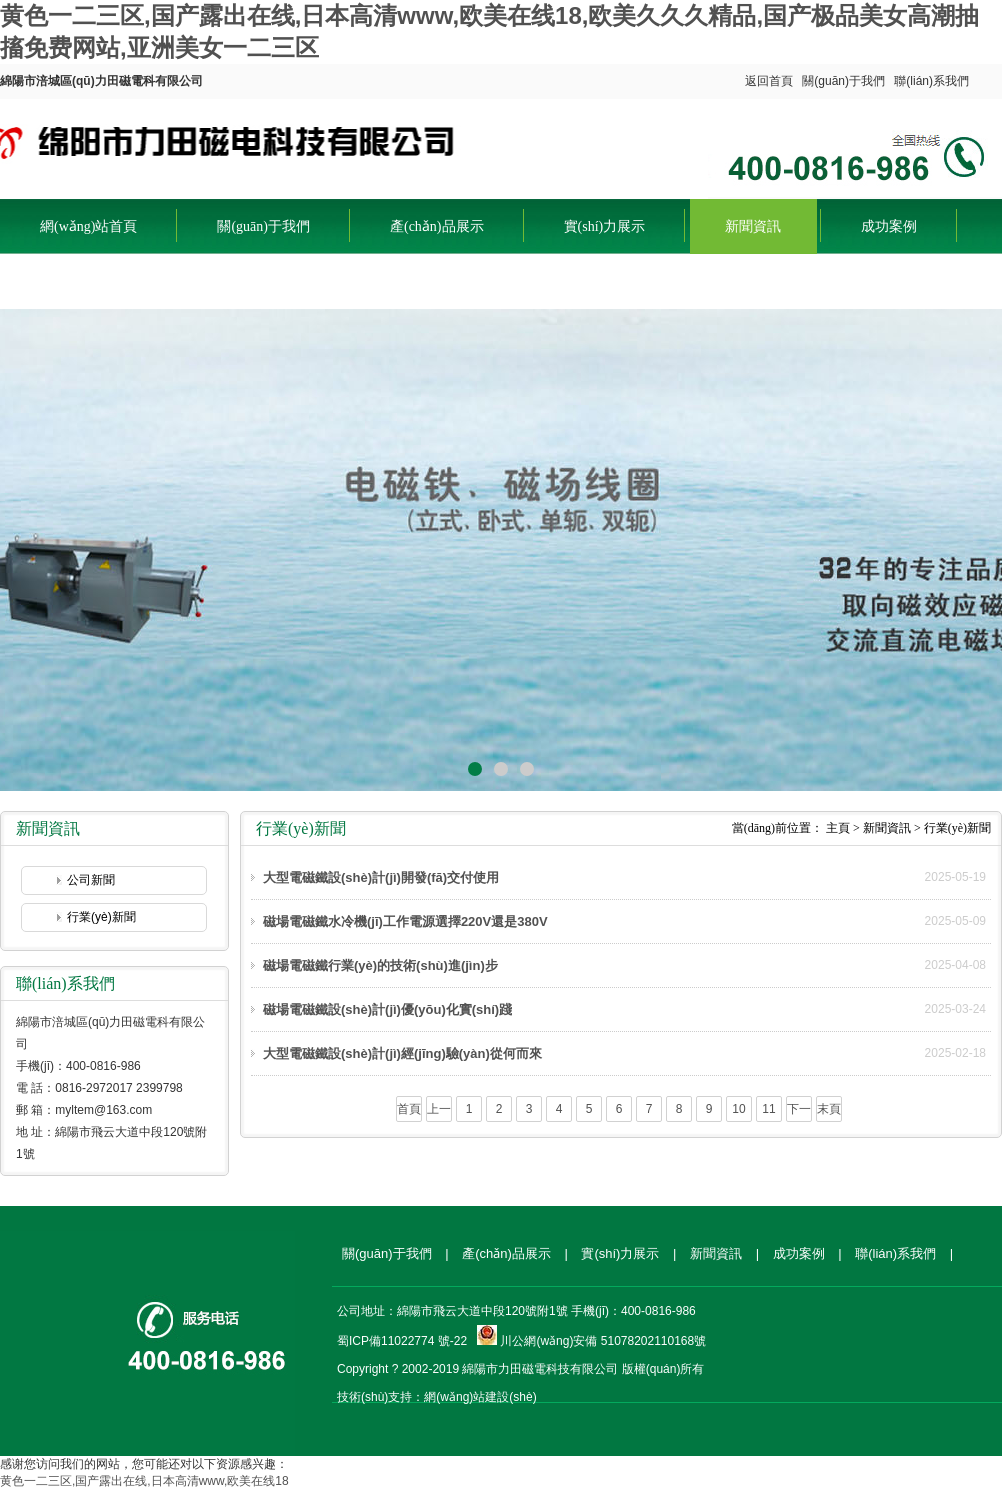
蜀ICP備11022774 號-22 (402, 1341)
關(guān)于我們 (843, 81)
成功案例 (889, 226)
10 (738, 1109)
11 (768, 1109)
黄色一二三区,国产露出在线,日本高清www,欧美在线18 (144, 1481)
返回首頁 (769, 81)
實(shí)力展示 (605, 226)
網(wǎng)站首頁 (88, 226)
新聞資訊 (753, 226)
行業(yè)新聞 (101, 917)
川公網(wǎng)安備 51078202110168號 (603, 1341)
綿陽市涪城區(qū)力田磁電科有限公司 (231, 144)
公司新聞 (91, 880)
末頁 (829, 1109)
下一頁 (799, 1112)
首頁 (409, 1109)
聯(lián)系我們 (931, 81)
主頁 (838, 828)
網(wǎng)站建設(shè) (480, 1397)
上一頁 (439, 1112)
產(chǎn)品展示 (437, 226)
